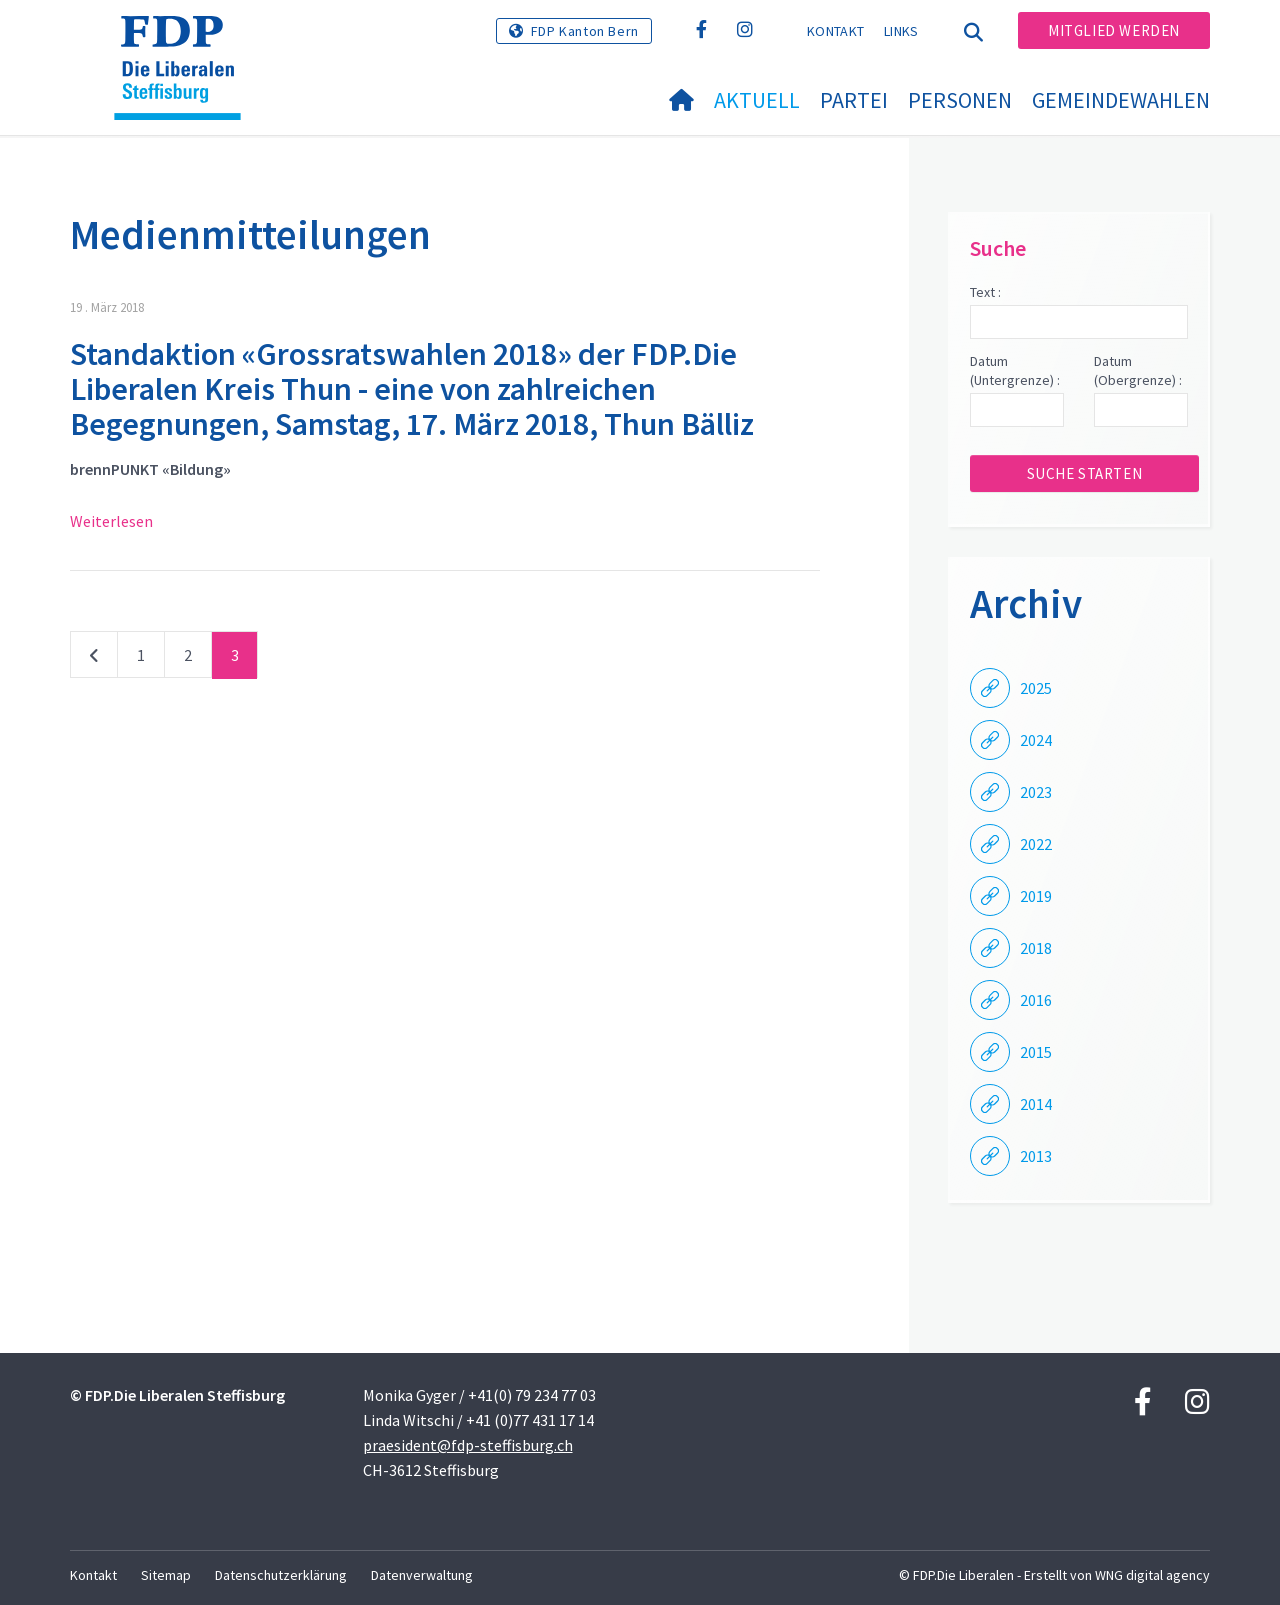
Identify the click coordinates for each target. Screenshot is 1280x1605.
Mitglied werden (1114, 30)
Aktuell (757, 100)
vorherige (94, 659)
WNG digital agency (1152, 1575)
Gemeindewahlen (1121, 100)
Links (901, 31)
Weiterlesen (111, 521)
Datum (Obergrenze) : (1138, 371)
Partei (854, 100)
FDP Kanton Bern (585, 31)
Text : (985, 292)
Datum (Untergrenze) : (1015, 371)
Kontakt (835, 31)
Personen (960, 100)
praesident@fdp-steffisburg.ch (468, 1445)
